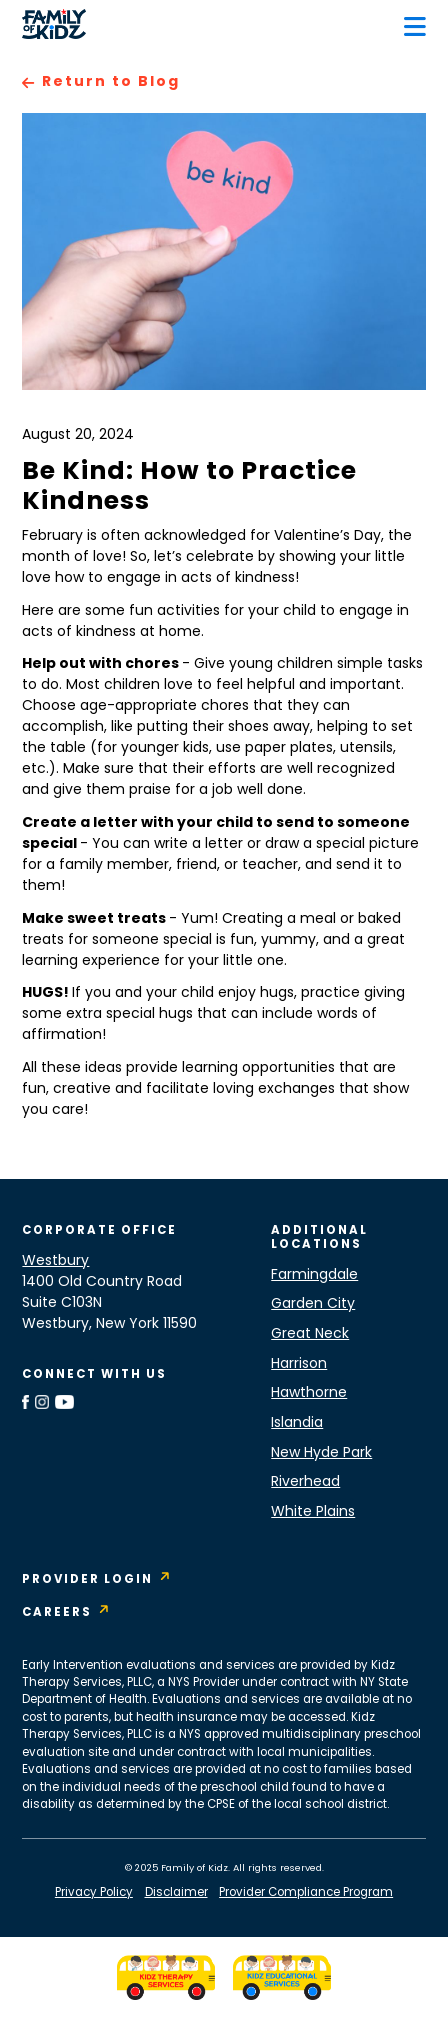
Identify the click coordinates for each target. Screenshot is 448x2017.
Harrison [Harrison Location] (299, 1364)
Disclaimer (176, 1893)
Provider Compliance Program (306, 1893)
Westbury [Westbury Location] (55, 1261)
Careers (57, 1613)
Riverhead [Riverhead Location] (305, 1482)
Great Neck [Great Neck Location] (310, 1334)
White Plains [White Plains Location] (313, 1512)
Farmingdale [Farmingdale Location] (314, 1275)
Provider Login (87, 1580)
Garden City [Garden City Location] (313, 1304)
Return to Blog (111, 82)
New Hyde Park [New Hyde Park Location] (321, 1453)
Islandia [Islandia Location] (297, 1423)
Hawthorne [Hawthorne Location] (309, 1393)
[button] (415, 27)
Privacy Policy (94, 1893)
